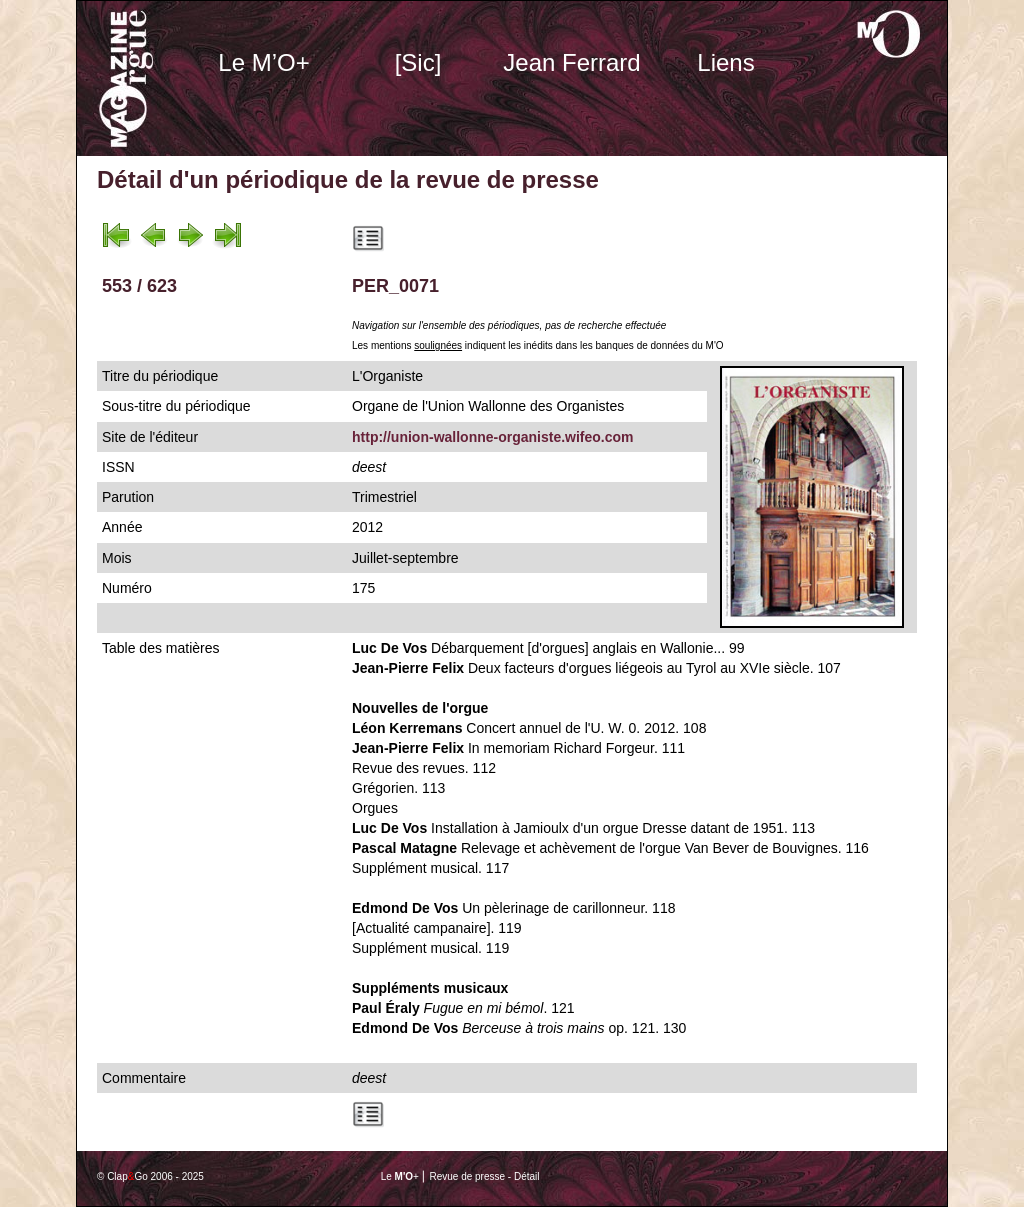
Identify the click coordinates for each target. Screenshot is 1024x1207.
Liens (725, 62)
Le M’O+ (263, 62)
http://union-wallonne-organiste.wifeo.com (493, 437)
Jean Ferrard (571, 62)
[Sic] (418, 62)
